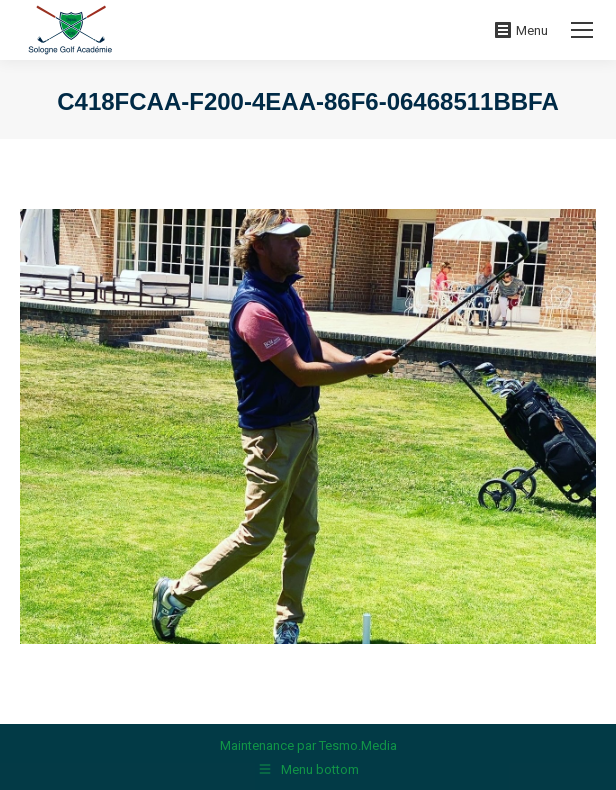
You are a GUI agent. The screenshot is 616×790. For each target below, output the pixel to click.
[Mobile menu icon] (582, 30)
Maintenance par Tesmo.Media (308, 745)
